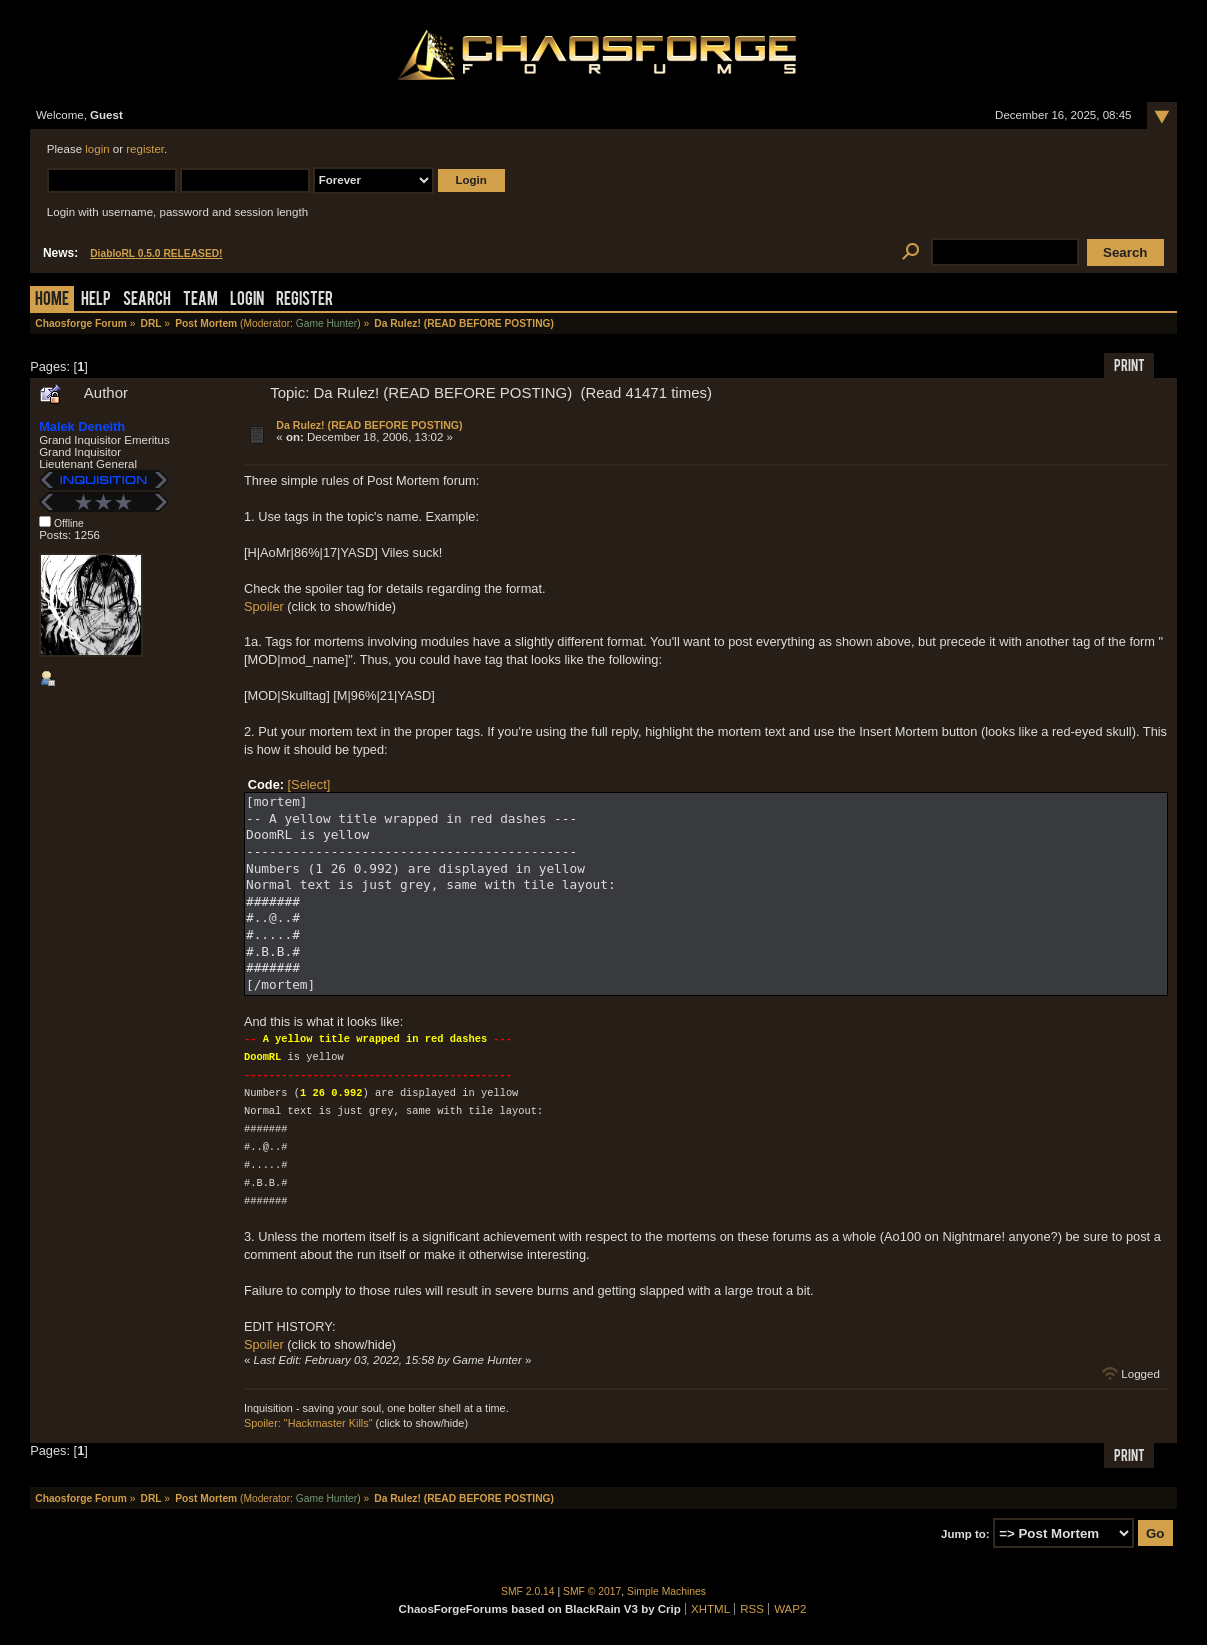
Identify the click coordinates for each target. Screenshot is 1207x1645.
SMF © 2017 (592, 1591)
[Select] (309, 784)
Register (304, 300)
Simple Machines (666, 1591)
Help (96, 300)
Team (200, 300)
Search (147, 300)
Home (52, 300)
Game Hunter (326, 323)
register (145, 149)
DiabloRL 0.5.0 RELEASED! (156, 253)
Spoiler (264, 606)
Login (247, 300)
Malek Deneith (82, 426)
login (97, 149)
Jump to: (965, 1534)
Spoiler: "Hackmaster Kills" (308, 1423)
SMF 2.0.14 (528, 1591)
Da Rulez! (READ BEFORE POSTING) (369, 425)
